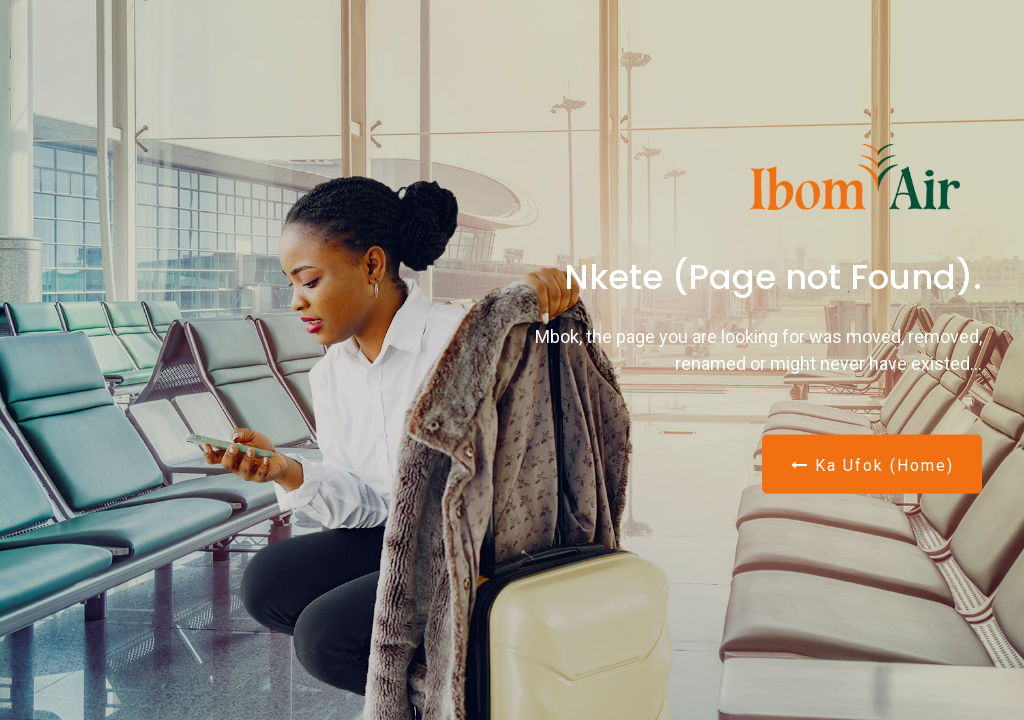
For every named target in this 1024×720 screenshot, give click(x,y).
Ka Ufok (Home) (872, 464)
